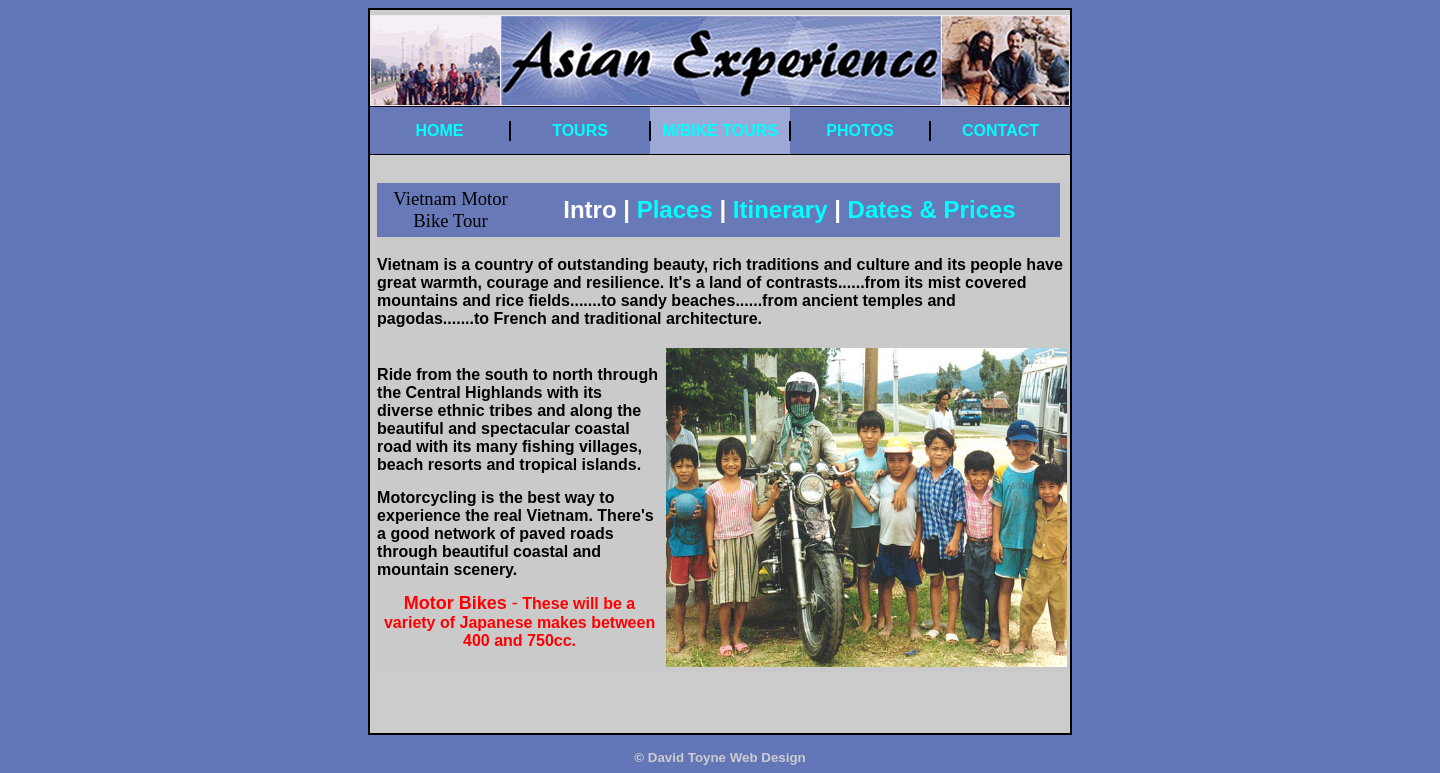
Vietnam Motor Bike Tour (450, 209)
